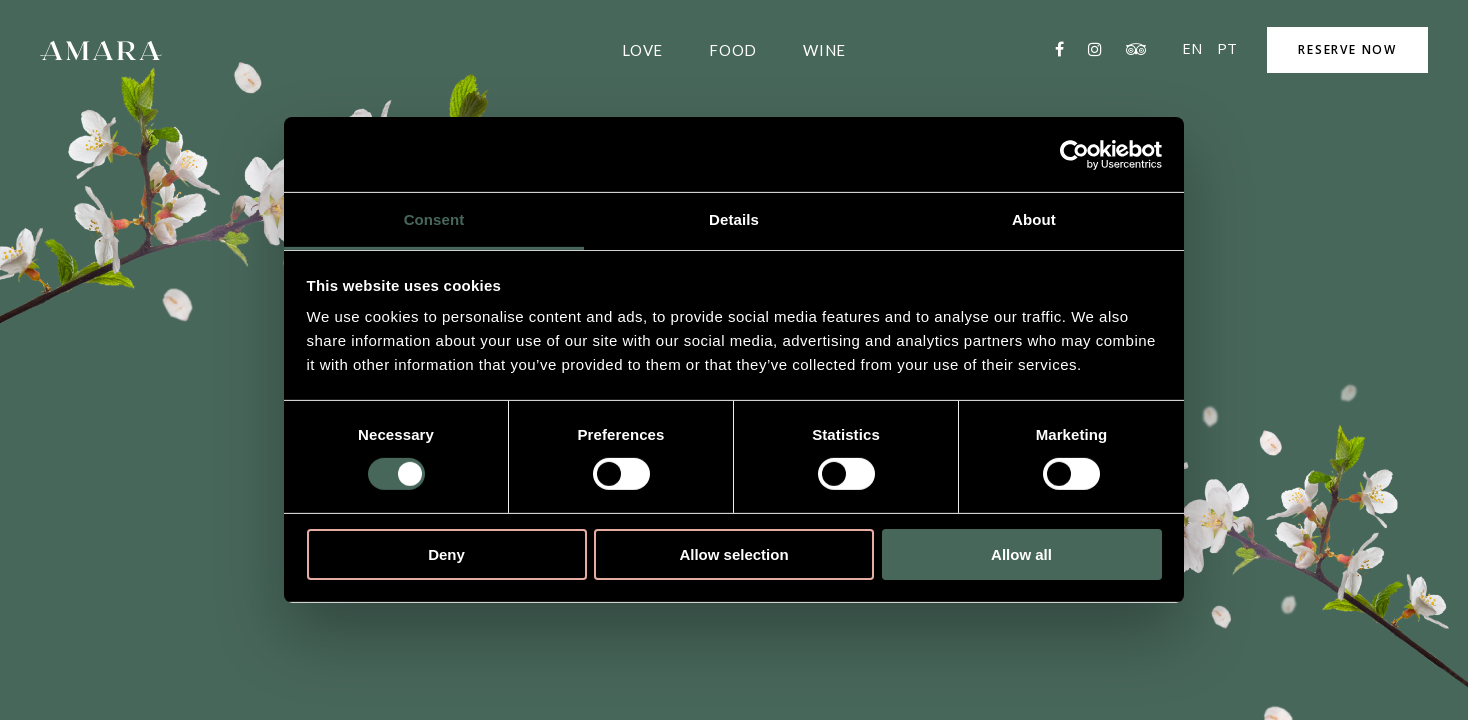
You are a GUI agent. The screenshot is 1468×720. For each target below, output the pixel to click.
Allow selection (733, 554)
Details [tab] (734, 219)
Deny (446, 554)
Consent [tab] (434, 219)
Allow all (1021, 554)
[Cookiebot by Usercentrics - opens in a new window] (1074, 154)
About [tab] (1034, 219)
